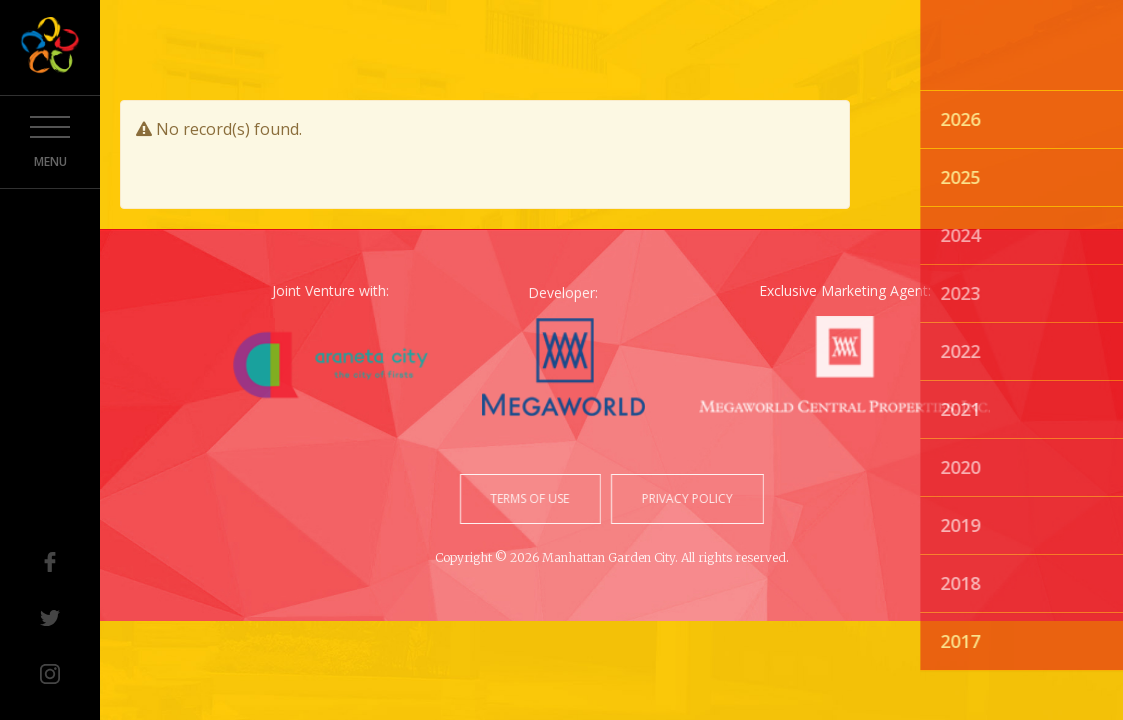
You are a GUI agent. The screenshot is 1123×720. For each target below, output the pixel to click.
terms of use (531, 498)
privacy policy (685, 498)
